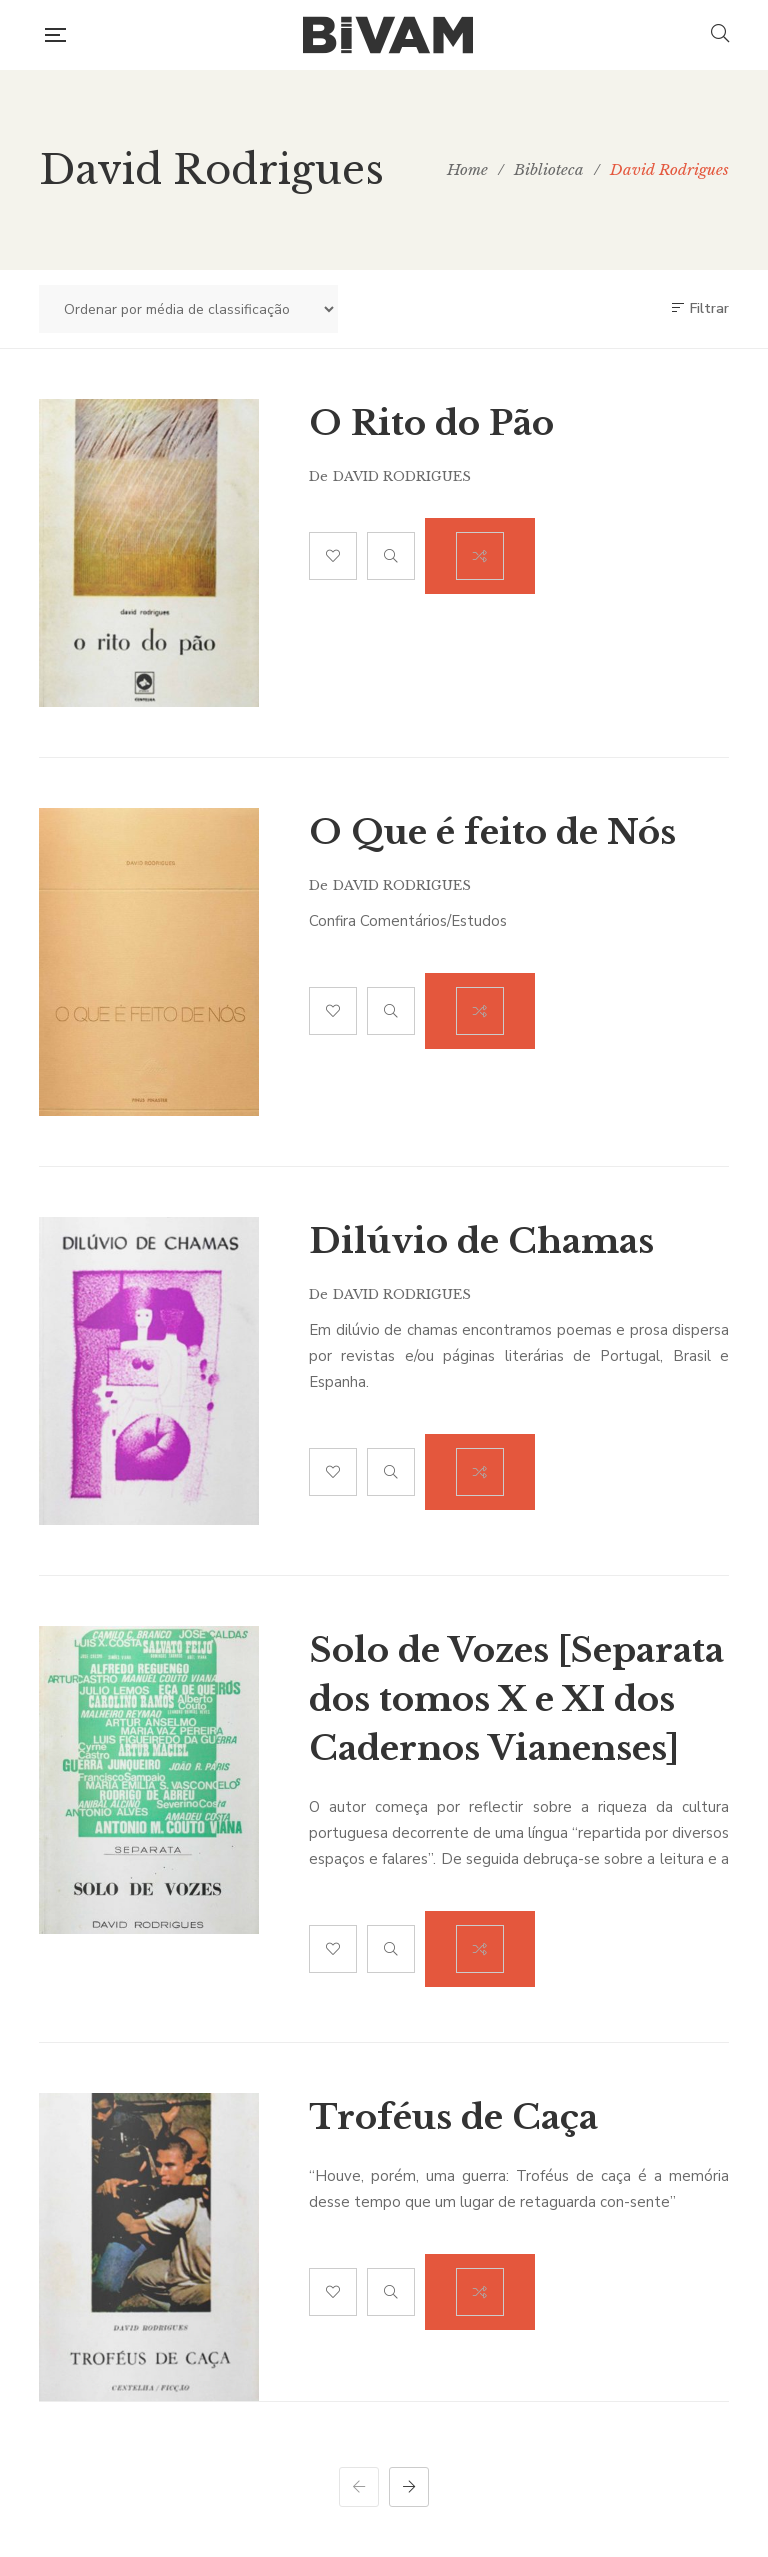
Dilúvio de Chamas (481, 1241)
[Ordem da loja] (188, 309)
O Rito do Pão (431, 423)
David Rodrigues (402, 476)
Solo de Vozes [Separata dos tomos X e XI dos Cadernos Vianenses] (516, 1699)
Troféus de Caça (453, 2117)
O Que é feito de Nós (492, 832)
